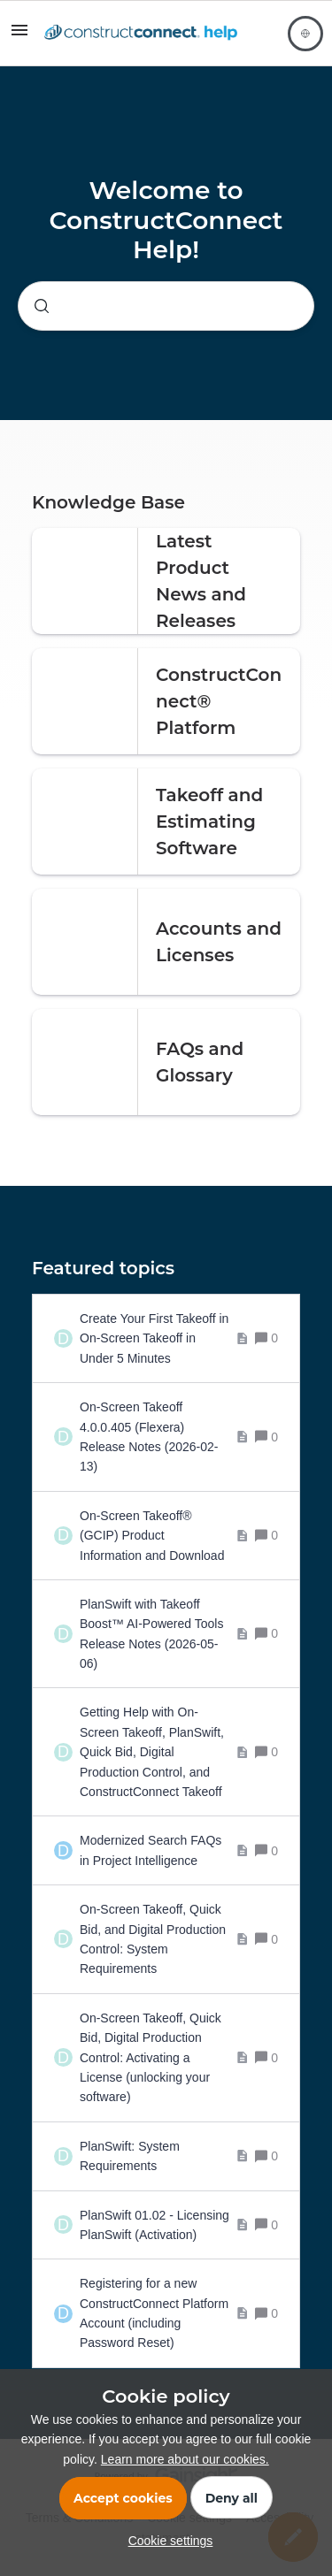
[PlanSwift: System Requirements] (164, 2156)
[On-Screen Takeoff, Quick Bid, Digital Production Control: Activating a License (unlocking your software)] (164, 2058)
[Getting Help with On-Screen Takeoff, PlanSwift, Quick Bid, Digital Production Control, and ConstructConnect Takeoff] (164, 1752)
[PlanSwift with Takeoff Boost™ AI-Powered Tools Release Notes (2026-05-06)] (164, 1634)
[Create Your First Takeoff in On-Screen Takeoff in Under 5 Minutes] (164, 1338)
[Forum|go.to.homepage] (140, 33)
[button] (166, 2541)
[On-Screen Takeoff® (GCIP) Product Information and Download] (164, 1535)
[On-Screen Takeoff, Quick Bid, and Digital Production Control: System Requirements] (164, 1939)
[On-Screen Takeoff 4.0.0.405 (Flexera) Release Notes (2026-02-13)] (164, 1437)
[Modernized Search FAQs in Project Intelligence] (164, 1850)
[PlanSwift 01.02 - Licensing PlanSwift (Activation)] (164, 2225)
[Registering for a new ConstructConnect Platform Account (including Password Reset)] (164, 2313)
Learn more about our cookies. (185, 2459)
